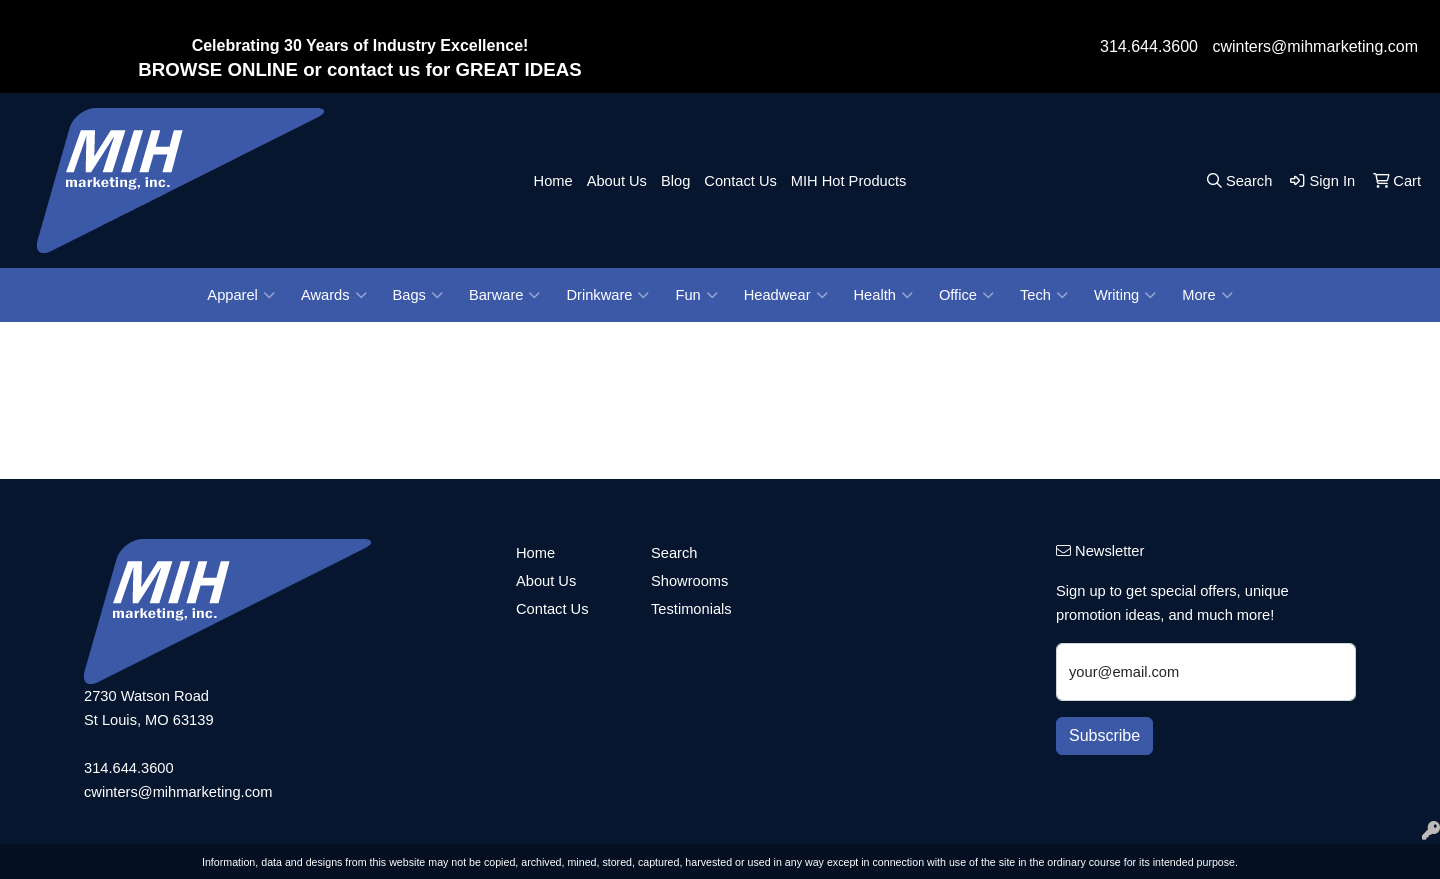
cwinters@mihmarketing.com (1315, 46)
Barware (505, 295)
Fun (696, 295)
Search (674, 553)
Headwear (786, 295)
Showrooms (689, 581)
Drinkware (607, 295)
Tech (1044, 295)
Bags (418, 295)
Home (553, 181)
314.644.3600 (1149, 46)
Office (966, 295)
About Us (617, 181)
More (1207, 295)
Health (883, 295)
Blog (675, 181)
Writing (1125, 295)
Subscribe (1104, 735)
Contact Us (740, 181)
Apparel (241, 295)
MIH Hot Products (849, 181)
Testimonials (691, 609)
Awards (334, 295)
